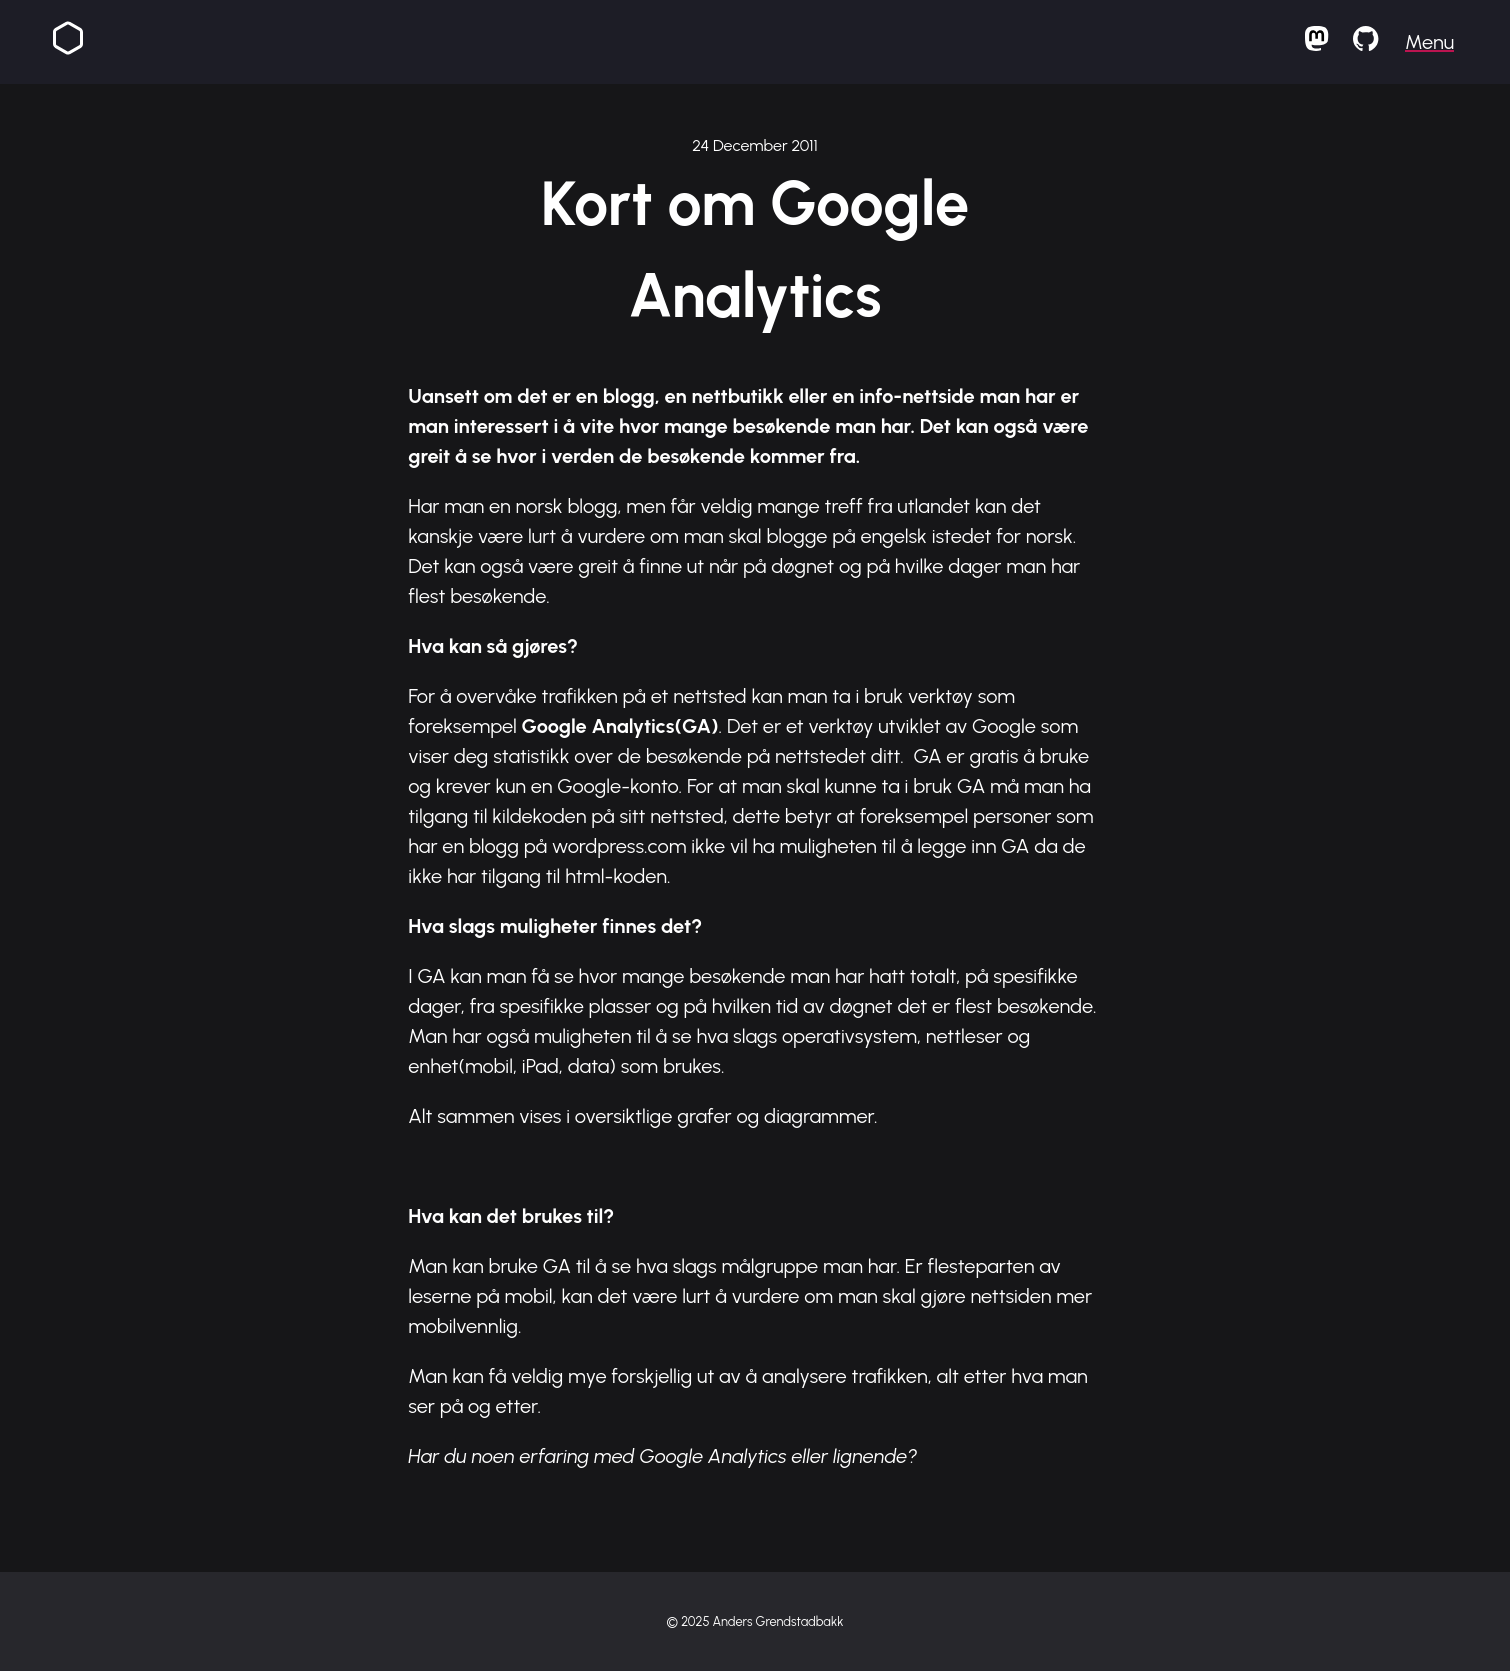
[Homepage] (68, 42)
